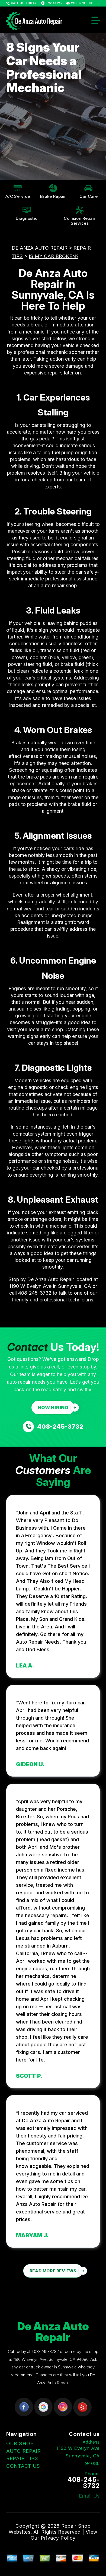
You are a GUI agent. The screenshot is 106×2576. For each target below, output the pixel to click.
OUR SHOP (20, 2443)
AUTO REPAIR (23, 2451)
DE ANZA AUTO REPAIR (40, 248)
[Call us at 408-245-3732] (53, 1426)
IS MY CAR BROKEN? (53, 256)
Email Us (89, 2496)
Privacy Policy (58, 2538)
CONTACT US (23, 2466)
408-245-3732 (34, 1293)
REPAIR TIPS (22, 2458)
